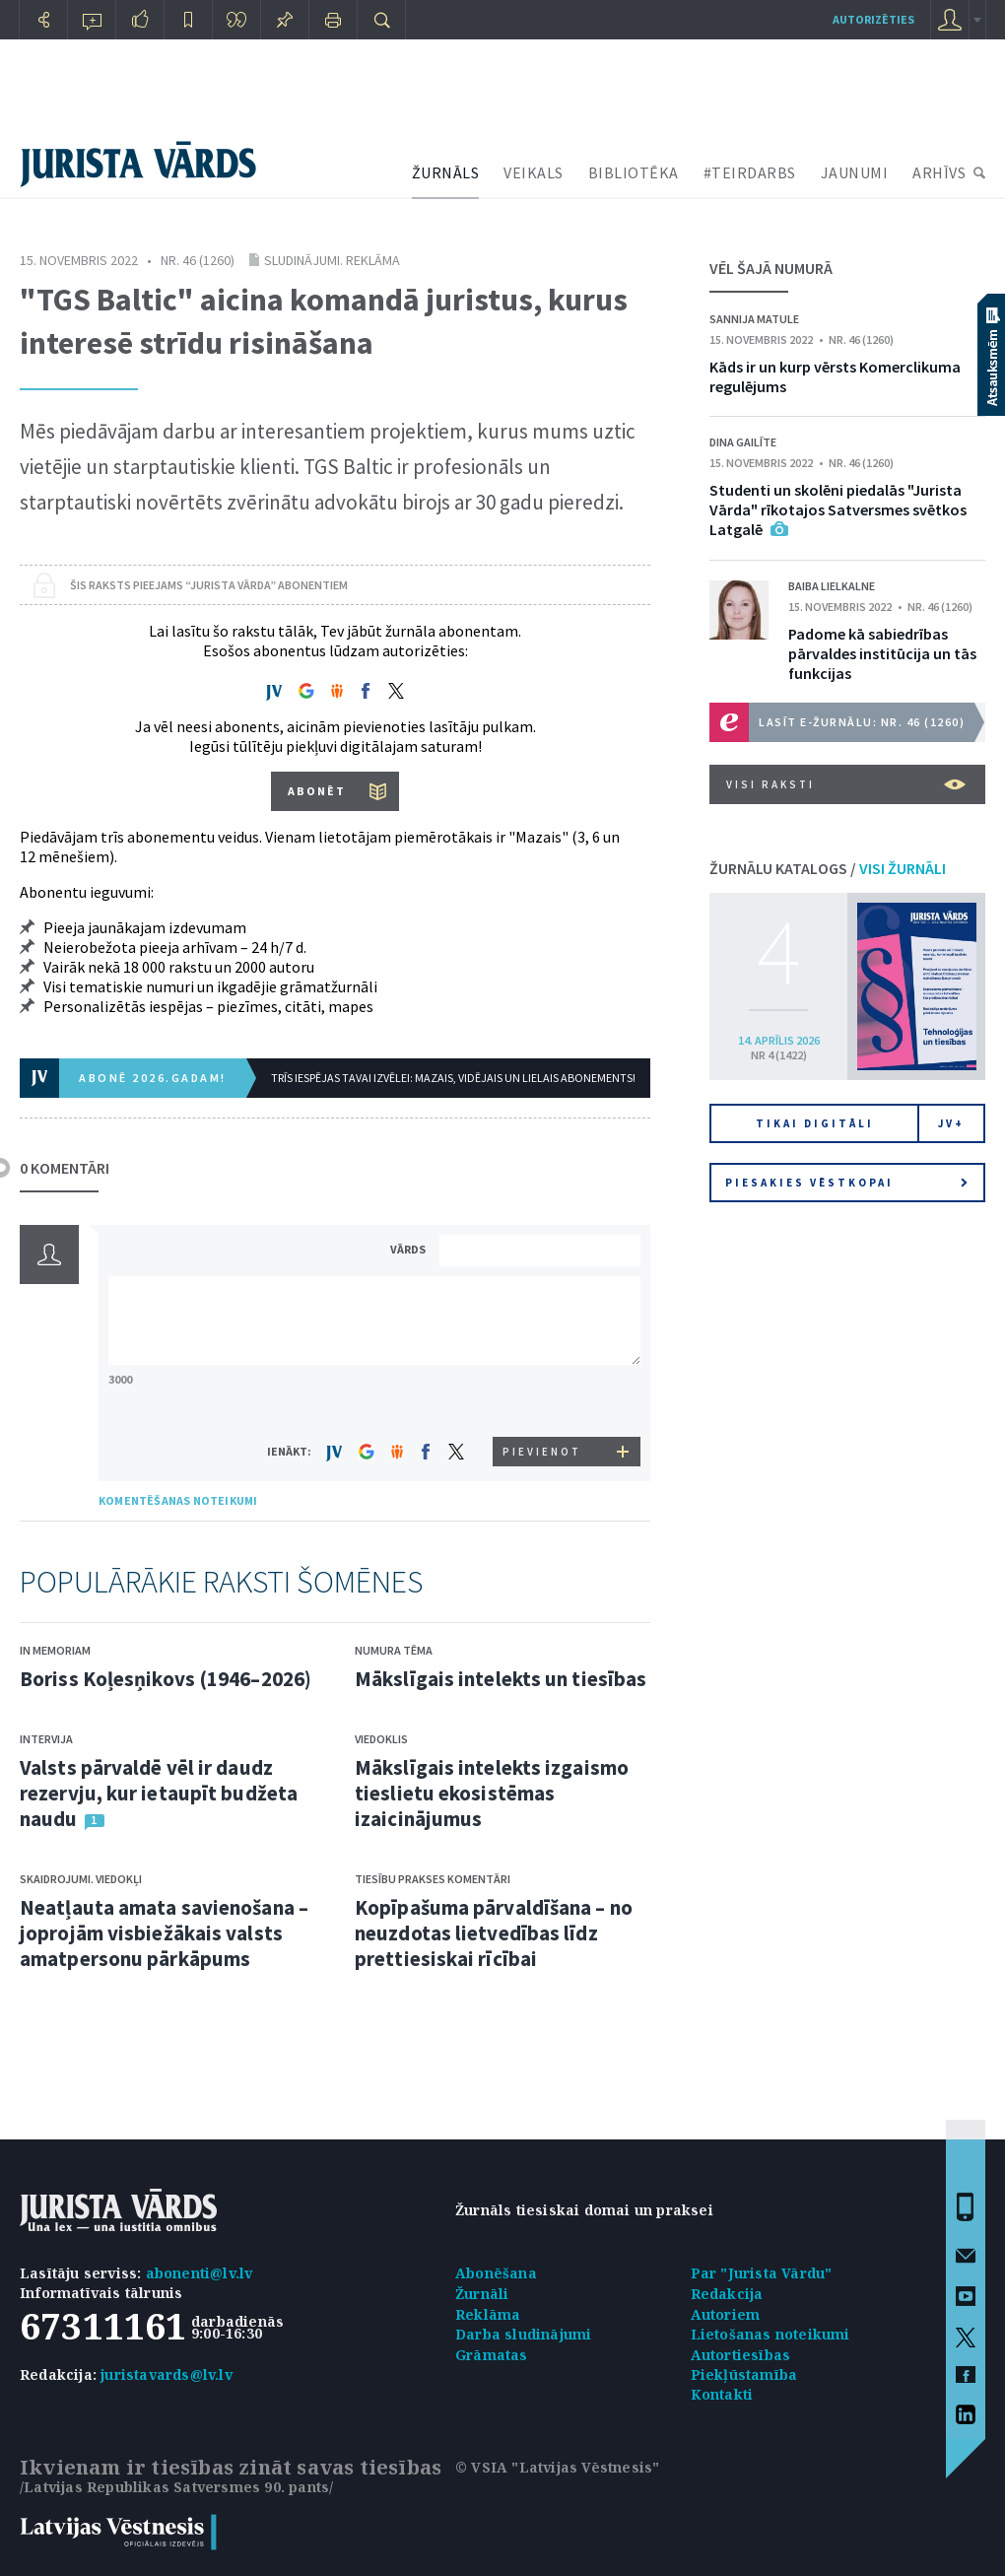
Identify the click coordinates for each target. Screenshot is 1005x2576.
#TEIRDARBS (750, 172)
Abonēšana (496, 2273)
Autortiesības (741, 2354)
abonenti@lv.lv (199, 2273)
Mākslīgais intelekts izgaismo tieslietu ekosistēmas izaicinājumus (492, 1793)
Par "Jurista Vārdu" (762, 2273)
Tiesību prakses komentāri (432, 1878)
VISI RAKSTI (846, 784)
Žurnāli (481, 2293)
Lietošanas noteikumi (770, 2334)
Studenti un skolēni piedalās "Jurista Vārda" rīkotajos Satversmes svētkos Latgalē (838, 509)
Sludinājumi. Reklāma (332, 260)
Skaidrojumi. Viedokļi (81, 1878)
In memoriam (55, 1650)
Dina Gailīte (742, 442)
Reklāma (487, 2314)
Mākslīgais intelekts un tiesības (500, 1678)
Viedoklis (381, 1738)
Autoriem (726, 2314)
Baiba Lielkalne (831, 585)
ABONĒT (317, 790)
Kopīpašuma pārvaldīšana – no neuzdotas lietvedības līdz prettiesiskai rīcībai (494, 1933)
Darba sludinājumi (523, 2334)
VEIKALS (533, 172)
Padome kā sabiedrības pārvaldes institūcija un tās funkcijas (882, 653)
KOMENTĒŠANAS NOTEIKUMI (178, 1500)
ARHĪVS (939, 172)
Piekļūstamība (744, 2374)
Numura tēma (394, 1650)
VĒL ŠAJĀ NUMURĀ (771, 268)
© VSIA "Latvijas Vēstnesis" (557, 2467)
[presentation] (542, 1400)
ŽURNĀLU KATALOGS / (827, 868)
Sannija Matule (754, 318)
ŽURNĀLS (446, 172)
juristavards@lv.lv (166, 2374)
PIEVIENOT (541, 1451)
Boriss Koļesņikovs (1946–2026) (165, 1678)
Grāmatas (491, 2354)
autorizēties (873, 19)
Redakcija (727, 2293)
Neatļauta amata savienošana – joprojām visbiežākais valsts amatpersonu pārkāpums (164, 1933)
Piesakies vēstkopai (846, 1182)
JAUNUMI (855, 172)
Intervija (46, 1738)
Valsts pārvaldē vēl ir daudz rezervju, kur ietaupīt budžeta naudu (159, 1793)
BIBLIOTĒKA (633, 172)
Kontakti (722, 2394)
